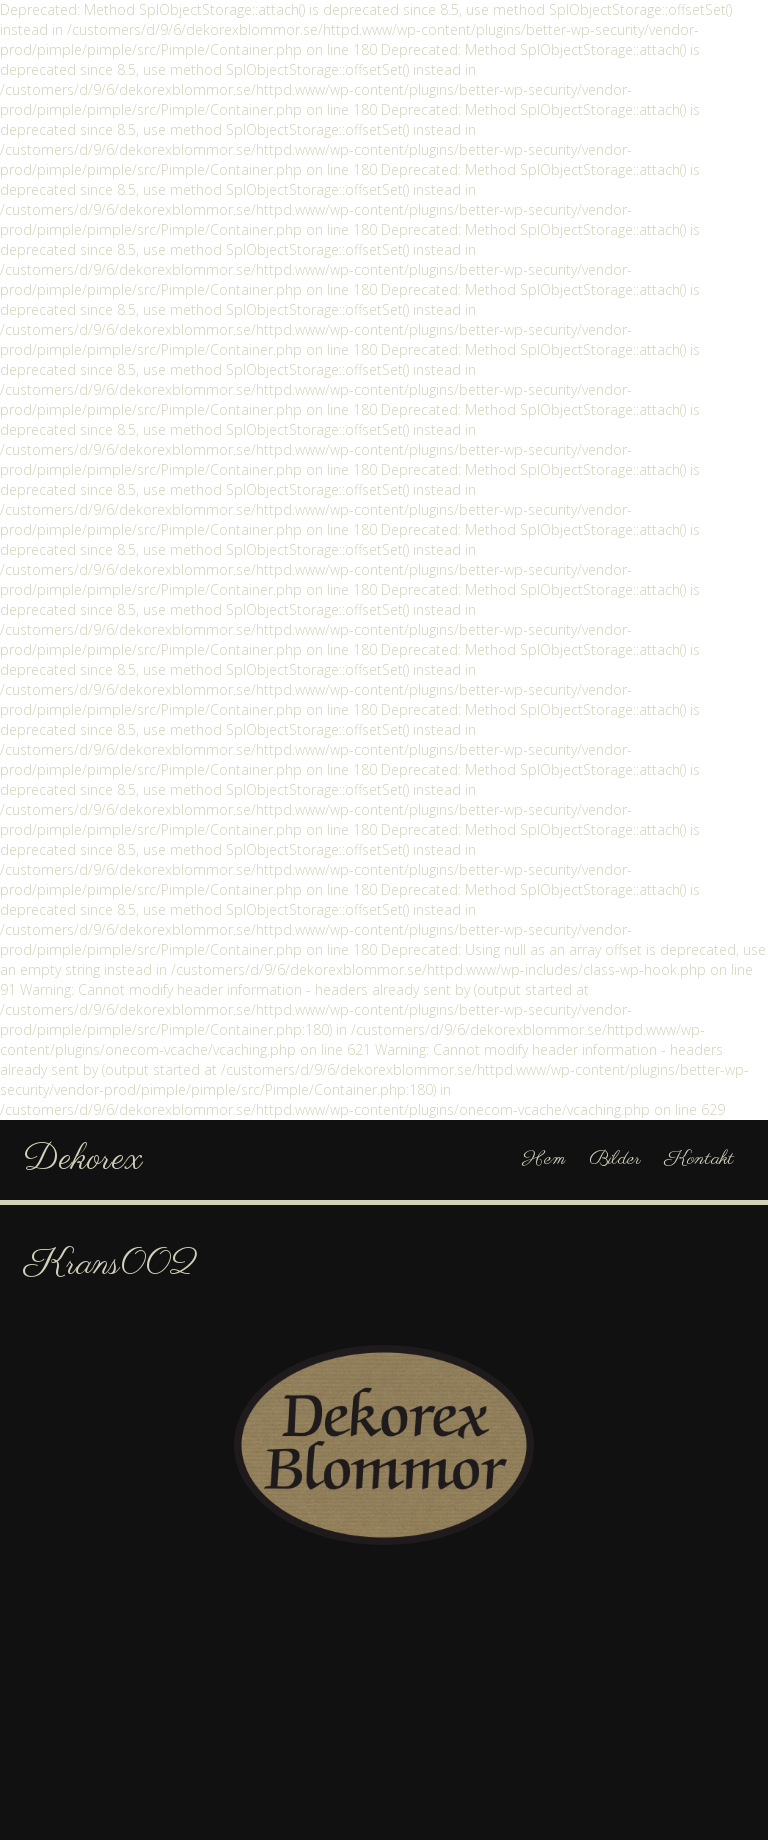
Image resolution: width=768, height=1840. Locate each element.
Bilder (615, 1159)
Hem (543, 1159)
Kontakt (699, 1159)
